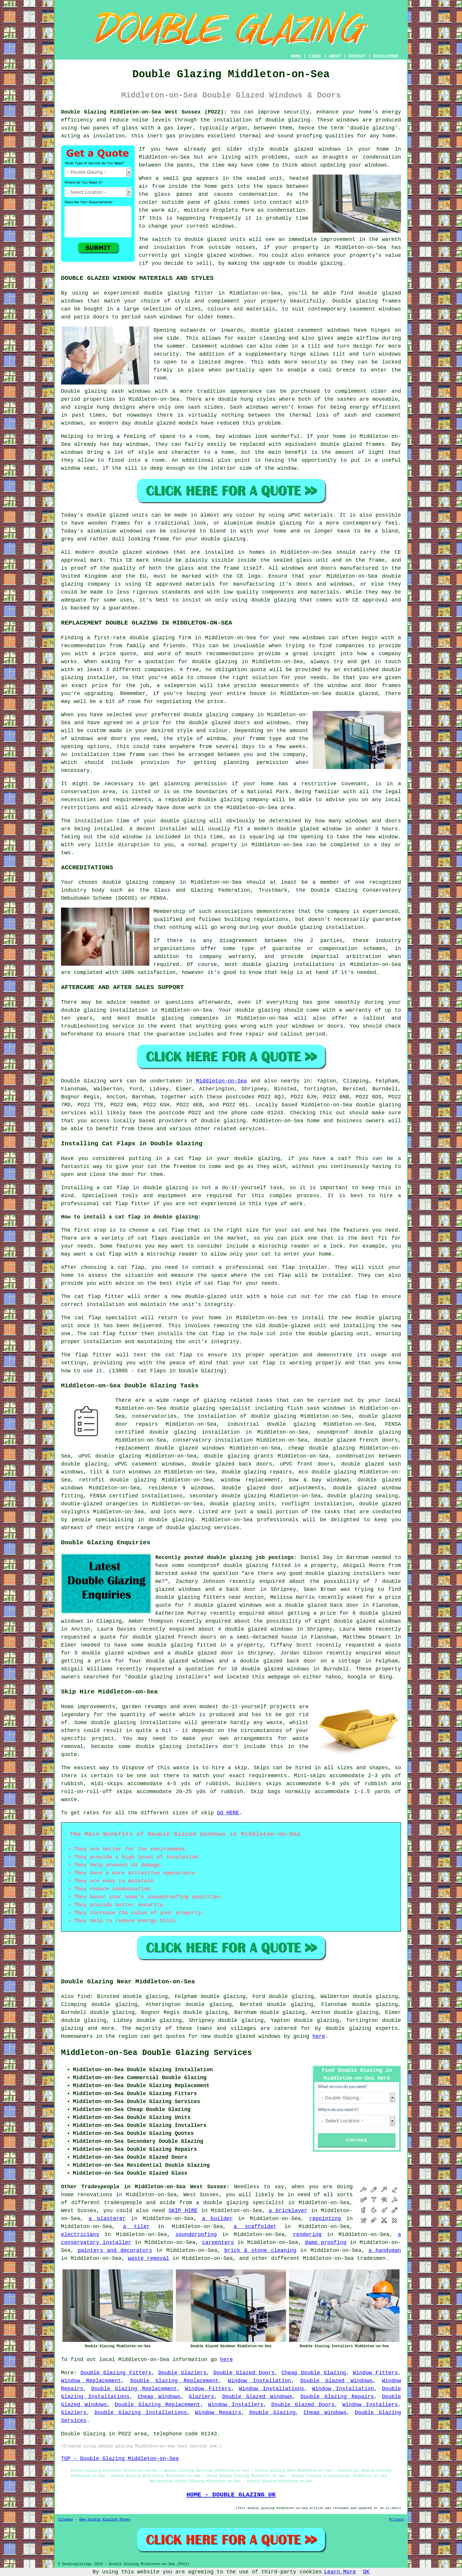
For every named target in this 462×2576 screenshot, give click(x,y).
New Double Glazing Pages (104, 2520)
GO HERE (228, 1813)
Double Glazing (272, 2413)
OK (366, 2572)
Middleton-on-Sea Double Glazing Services (156, 2052)
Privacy (396, 2520)
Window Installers (235, 2405)
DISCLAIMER (385, 56)
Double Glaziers (182, 2373)
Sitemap (65, 2520)
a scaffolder (255, 2227)
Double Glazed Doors (244, 2373)
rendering (307, 2234)
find (83, 1997)
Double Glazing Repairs (337, 2397)
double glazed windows (305, 149)
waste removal (148, 2258)
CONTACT (357, 56)
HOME (296, 56)
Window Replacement (91, 2381)
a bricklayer (288, 2211)
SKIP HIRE (183, 2211)
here (318, 2036)
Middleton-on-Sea (221, 1081)
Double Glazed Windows (336, 2381)
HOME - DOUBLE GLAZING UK (230, 2494)
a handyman (385, 2250)
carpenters (218, 2242)
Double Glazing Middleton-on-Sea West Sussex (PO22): (144, 112)
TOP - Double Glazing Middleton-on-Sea (120, 2459)
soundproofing (196, 2234)
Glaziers (201, 2397)
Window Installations (271, 2389)
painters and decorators (114, 2250)
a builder (217, 2219)
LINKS (314, 56)
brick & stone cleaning (260, 2250)
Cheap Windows (159, 2397)
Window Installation (259, 2381)
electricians (80, 2234)
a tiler (136, 2227)
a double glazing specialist (240, 2203)
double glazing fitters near (198, 1597)
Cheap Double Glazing (313, 2373)
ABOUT (335, 56)
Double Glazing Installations (141, 2413)
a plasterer (107, 2219)
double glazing (287, 120)
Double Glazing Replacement (174, 2381)
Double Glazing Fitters (115, 2373)
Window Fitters (375, 2373)
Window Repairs (218, 2413)
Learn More (340, 2572)
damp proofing (325, 2242)
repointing (325, 2219)
